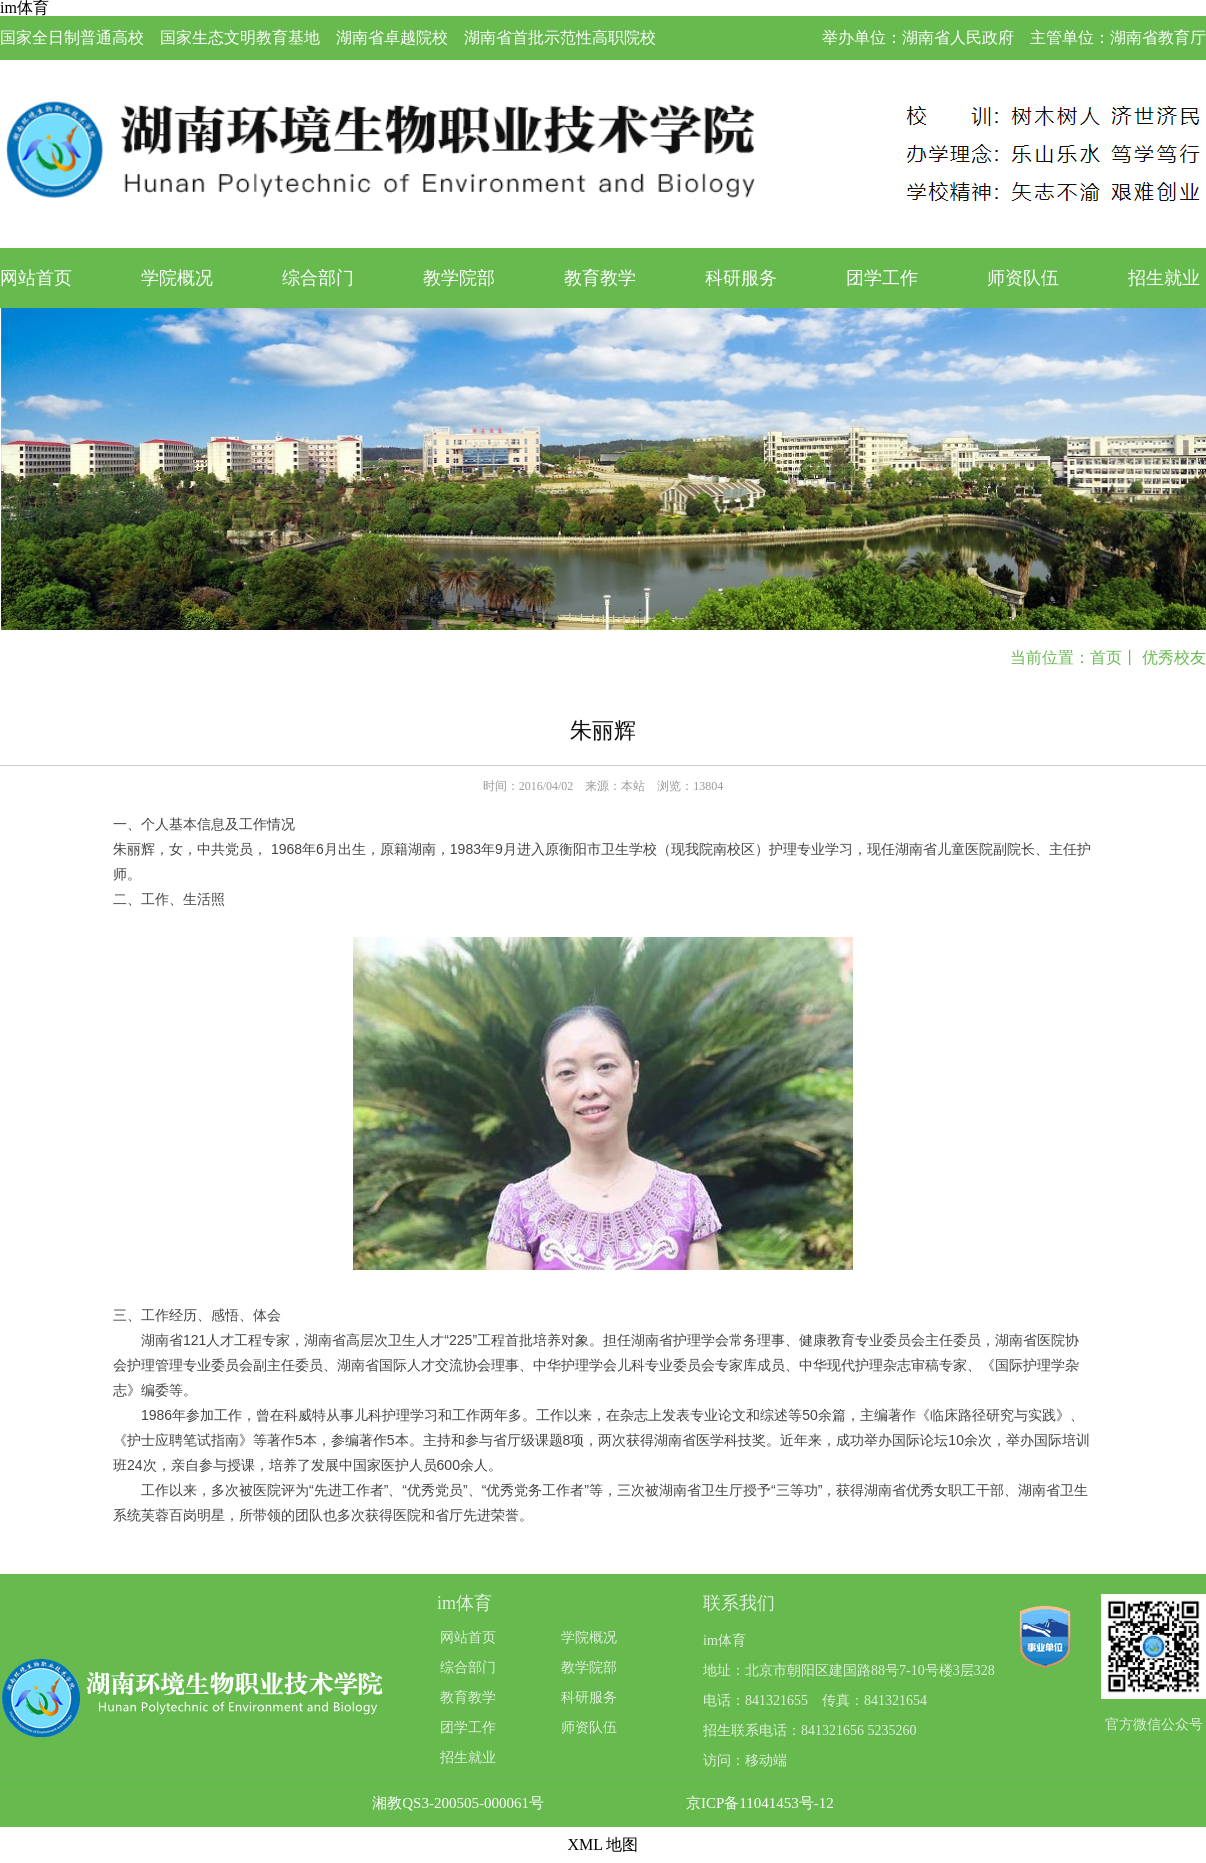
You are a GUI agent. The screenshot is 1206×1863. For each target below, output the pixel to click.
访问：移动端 (745, 1760)
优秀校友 (1174, 657)
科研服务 (741, 278)
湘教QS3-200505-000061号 (458, 1803)
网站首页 (36, 278)
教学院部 (459, 278)
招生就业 (1164, 278)
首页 (1106, 657)
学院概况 (177, 278)
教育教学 (600, 278)
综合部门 (318, 278)
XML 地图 (603, 1844)
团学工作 (882, 278)
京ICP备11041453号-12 (760, 1803)
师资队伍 (1023, 278)
